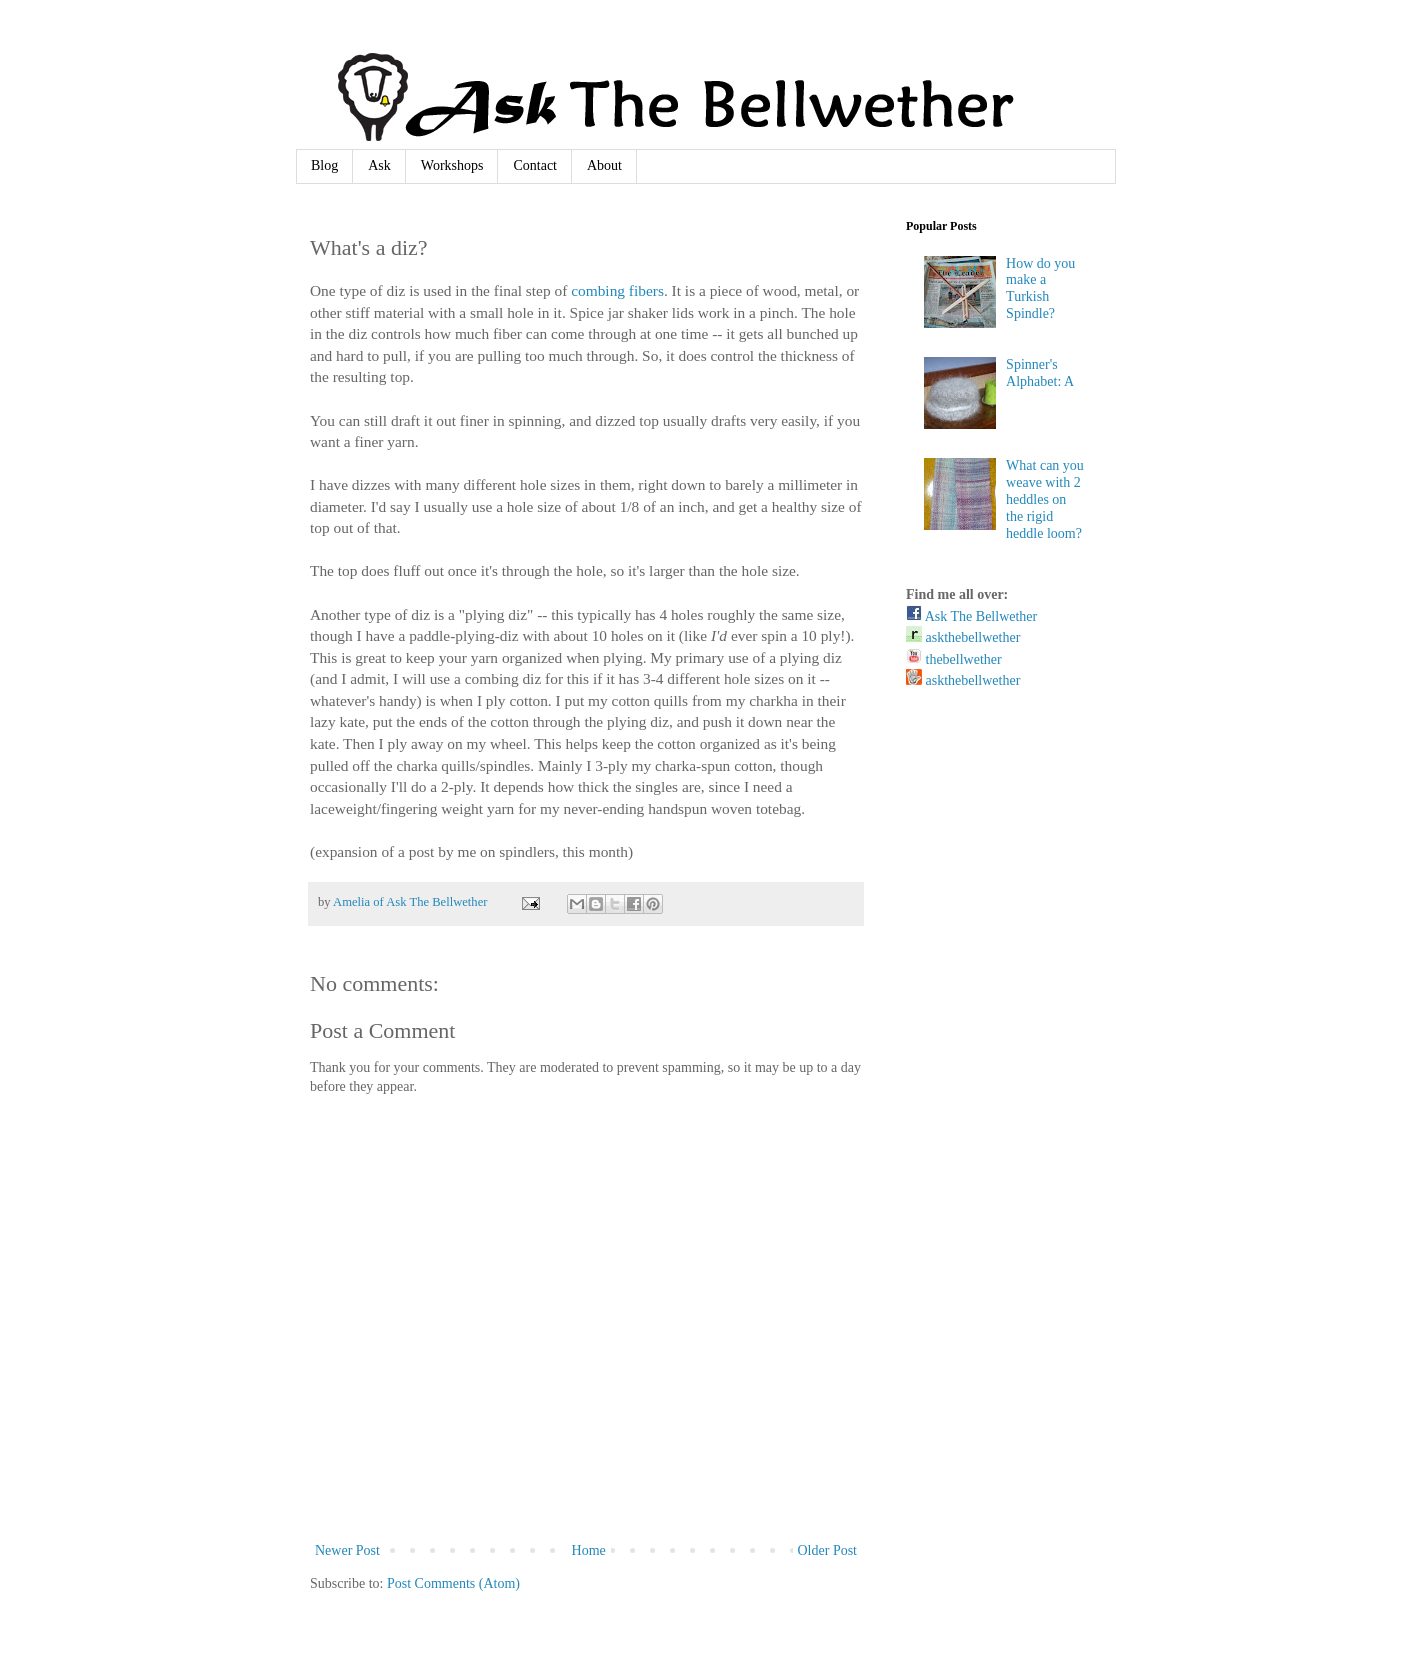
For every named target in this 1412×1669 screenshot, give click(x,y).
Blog (324, 165)
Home (589, 1550)
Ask (379, 165)
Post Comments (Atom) (453, 1583)
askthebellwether (963, 637)
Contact (535, 165)
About (604, 165)
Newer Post (347, 1550)
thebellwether (954, 659)
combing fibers (617, 290)
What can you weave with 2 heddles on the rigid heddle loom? (1045, 499)
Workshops (452, 165)
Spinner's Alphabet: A (1040, 373)
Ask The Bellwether (971, 616)
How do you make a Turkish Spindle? (1040, 288)
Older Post (828, 1550)
